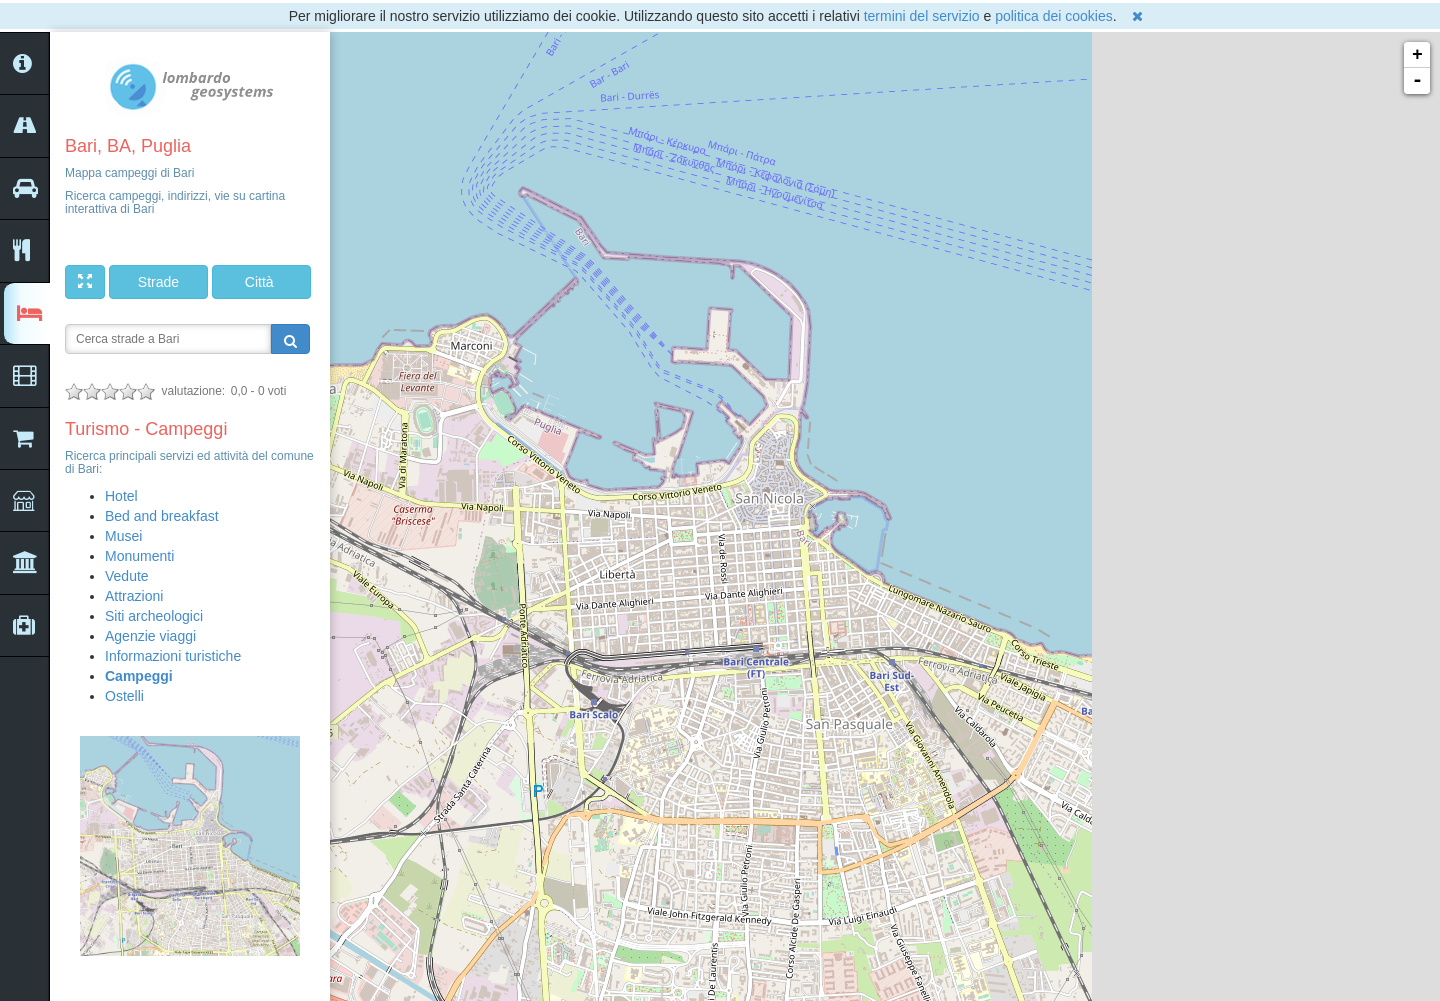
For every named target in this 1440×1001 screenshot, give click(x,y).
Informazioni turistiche (173, 656)
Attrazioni (134, 596)
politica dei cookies (1054, 16)
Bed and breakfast (162, 516)
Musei (123, 536)
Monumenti (139, 556)
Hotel (121, 496)
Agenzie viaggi (150, 636)
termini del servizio (922, 16)
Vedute (127, 576)
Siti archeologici (154, 616)
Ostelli (124, 696)
